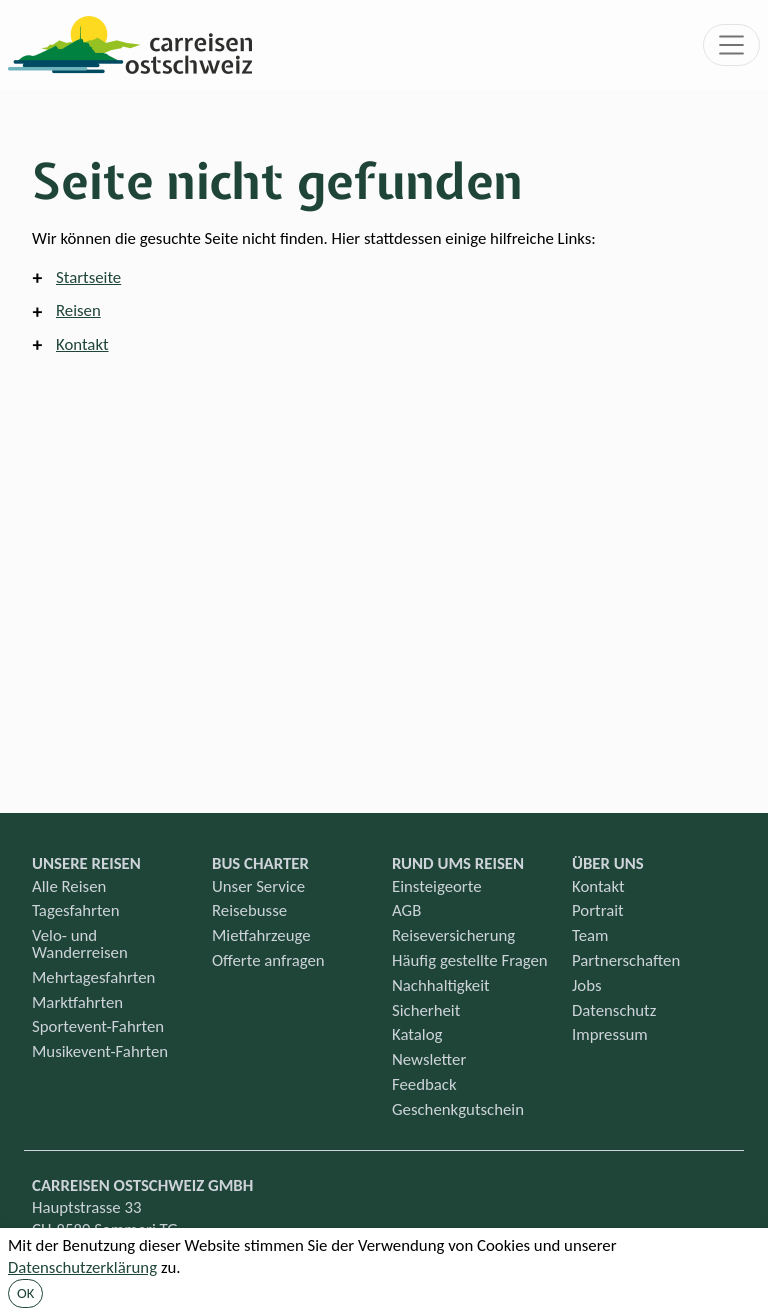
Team (590, 935)
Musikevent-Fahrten (100, 1051)
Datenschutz (614, 1010)
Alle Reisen (69, 886)
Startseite (88, 277)
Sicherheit (426, 1010)
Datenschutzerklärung (82, 1267)
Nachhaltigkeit (441, 985)
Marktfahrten (77, 1002)
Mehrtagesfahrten (93, 977)
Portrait (598, 910)
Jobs (587, 985)
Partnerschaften (626, 960)
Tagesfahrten (76, 910)
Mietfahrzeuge (261, 935)
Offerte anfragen (268, 960)
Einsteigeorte (436, 886)
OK (25, 1293)
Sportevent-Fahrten (98, 1026)
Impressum (610, 1034)
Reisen (78, 310)
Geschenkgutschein (458, 1109)
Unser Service (258, 886)
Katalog (417, 1034)
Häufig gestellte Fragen (470, 960)
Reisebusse (249, 910)
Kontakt (82, 344)
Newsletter (429, 1059)
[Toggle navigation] (732, 45)
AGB (406, 910)
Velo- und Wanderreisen (80, 944)
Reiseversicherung (453, 935)
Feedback (424, 1084)
